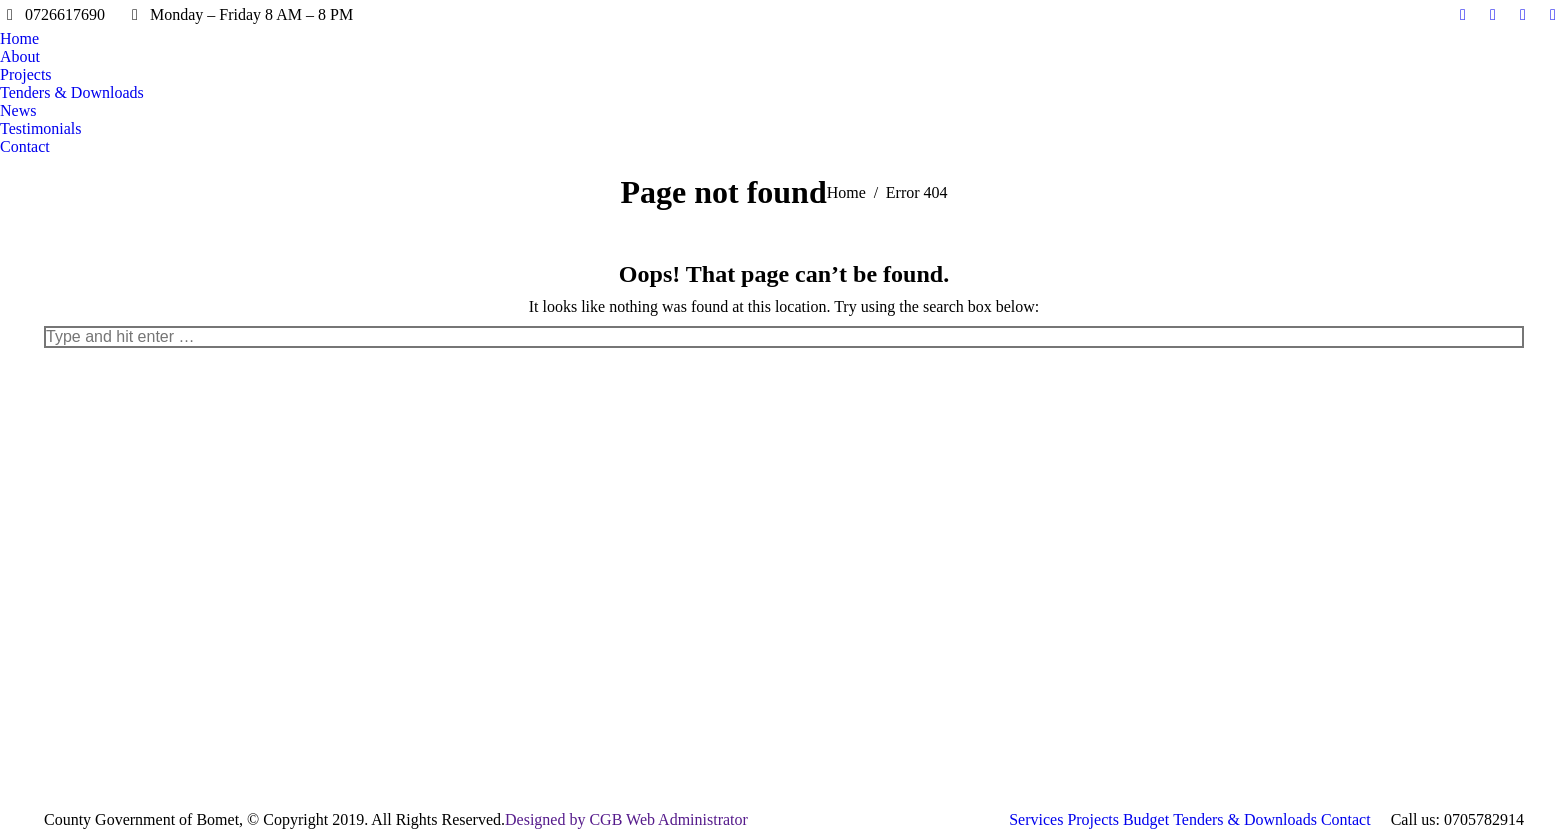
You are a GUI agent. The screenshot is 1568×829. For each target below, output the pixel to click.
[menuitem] (19, 39)
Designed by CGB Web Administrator (626, 819)
